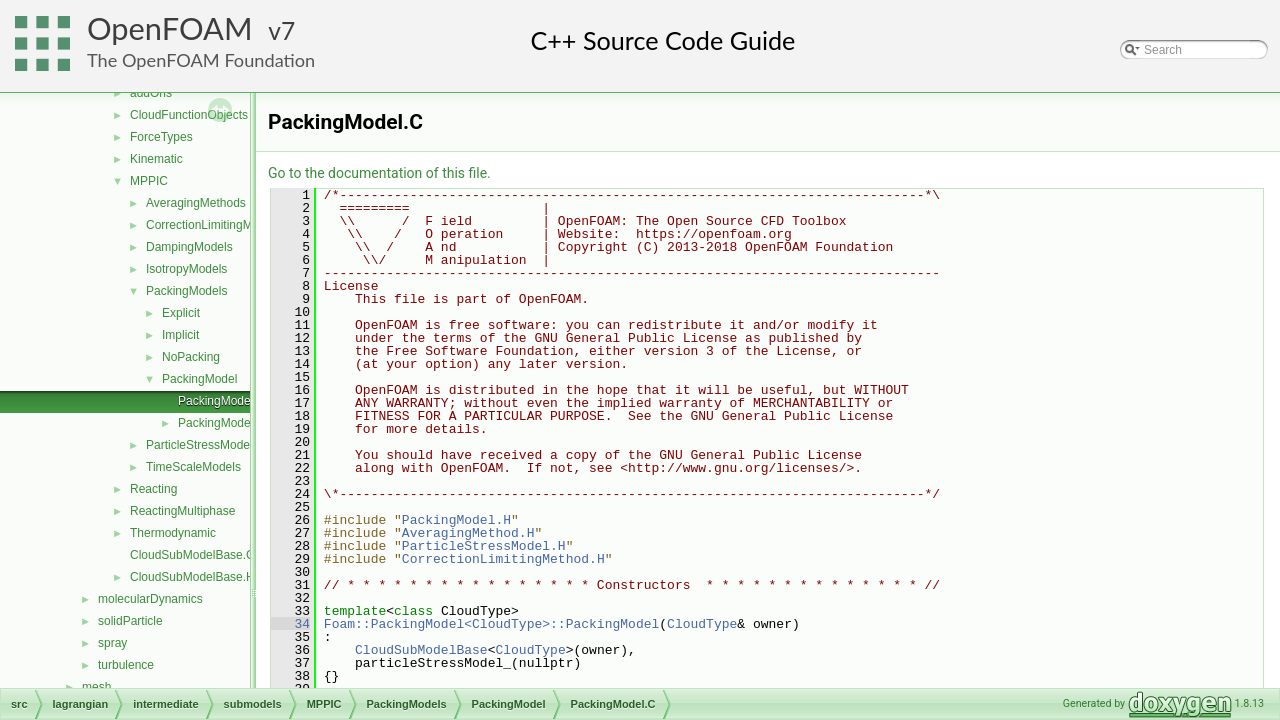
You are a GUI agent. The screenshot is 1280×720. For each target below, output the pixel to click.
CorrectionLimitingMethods (217, 225)
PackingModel (199, 379)
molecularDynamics (150, 599)
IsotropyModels (186, 269)
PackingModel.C (221, 401)
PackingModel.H (221, 423)
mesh (96, 687)
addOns (151, 93)
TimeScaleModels (193, 467)
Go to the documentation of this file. (379, 173)
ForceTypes (161, 137)
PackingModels (186, 291)
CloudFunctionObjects (189, 115)
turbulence (126, 665)
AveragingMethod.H (468, 533)
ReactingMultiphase (182, 511)
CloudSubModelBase (421, 650)
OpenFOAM (170, 28)
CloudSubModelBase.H (192, 577)
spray (112, 643)
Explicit (181, 313)
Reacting (153, 489)
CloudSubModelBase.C (192, 555)
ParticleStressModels (202, 445)
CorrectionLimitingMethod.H (503, 559)
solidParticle (130, 621)
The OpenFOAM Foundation (201, 60)
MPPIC (149, 181)
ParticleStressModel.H (484, 546)
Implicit (180, 335)
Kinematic (156, 159)
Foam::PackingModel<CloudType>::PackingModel (491, 624)
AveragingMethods (196, 203)
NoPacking (191, 357)
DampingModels (189, 247)
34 (290, 624)
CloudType (702, 624)
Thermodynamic (173, 533)
